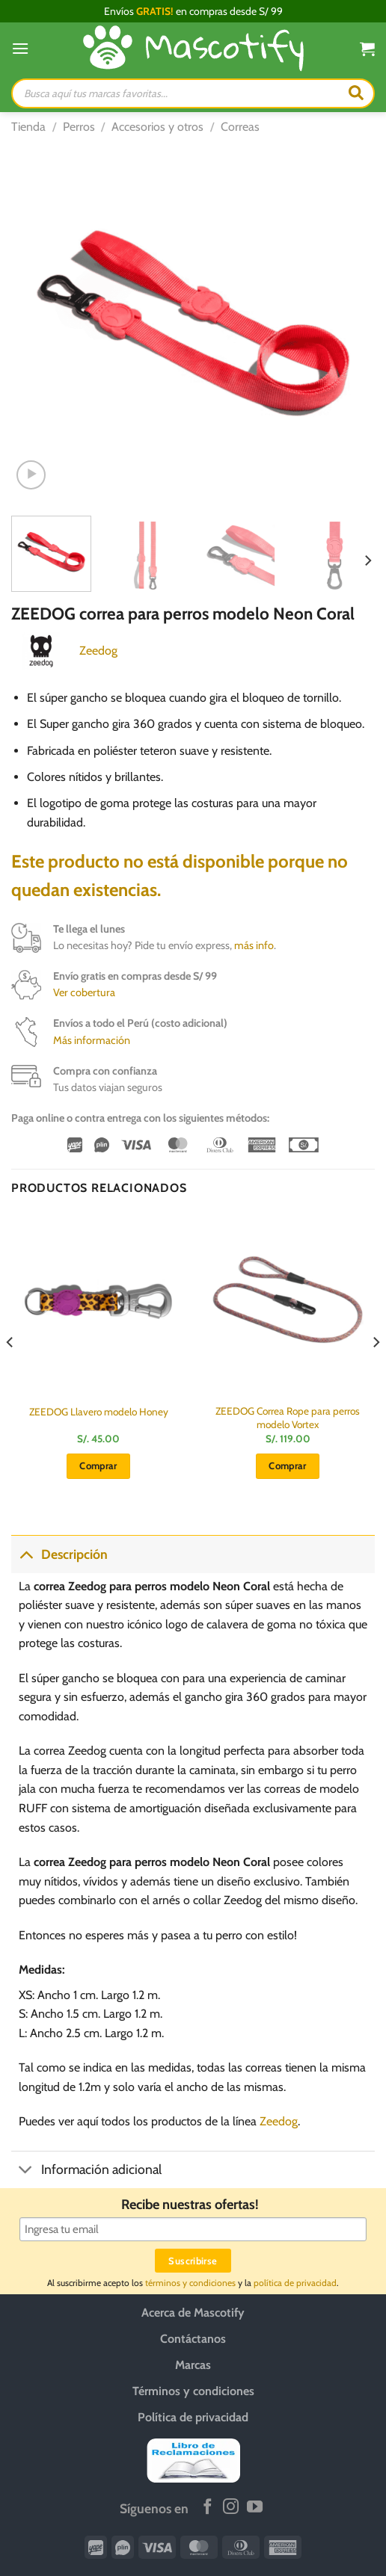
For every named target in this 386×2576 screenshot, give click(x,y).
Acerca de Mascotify (193, 2312)
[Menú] (20, 48)
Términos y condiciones (193, 2391)
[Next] (367, 560)
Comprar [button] (98, 1465)
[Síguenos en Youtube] (255, 2507)
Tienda (28, 127)
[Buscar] (356, 93)
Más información (91, 1040)
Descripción (59, 1554)
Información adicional (86, 2171)
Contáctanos (193, 2339)
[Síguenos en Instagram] (231, 2507)
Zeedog (98, 650)
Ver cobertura (84, 992)
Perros (79, 127)
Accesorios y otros (157, 127)
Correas (240, 127)
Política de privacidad (193, 2417)
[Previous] (10, 1372)
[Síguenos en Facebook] (207, 2507)
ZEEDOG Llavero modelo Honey (98, 1412)
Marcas (193, 2365)
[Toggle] (25, 1554)
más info (254, 945)
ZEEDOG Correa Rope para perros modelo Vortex (287, 1417)
